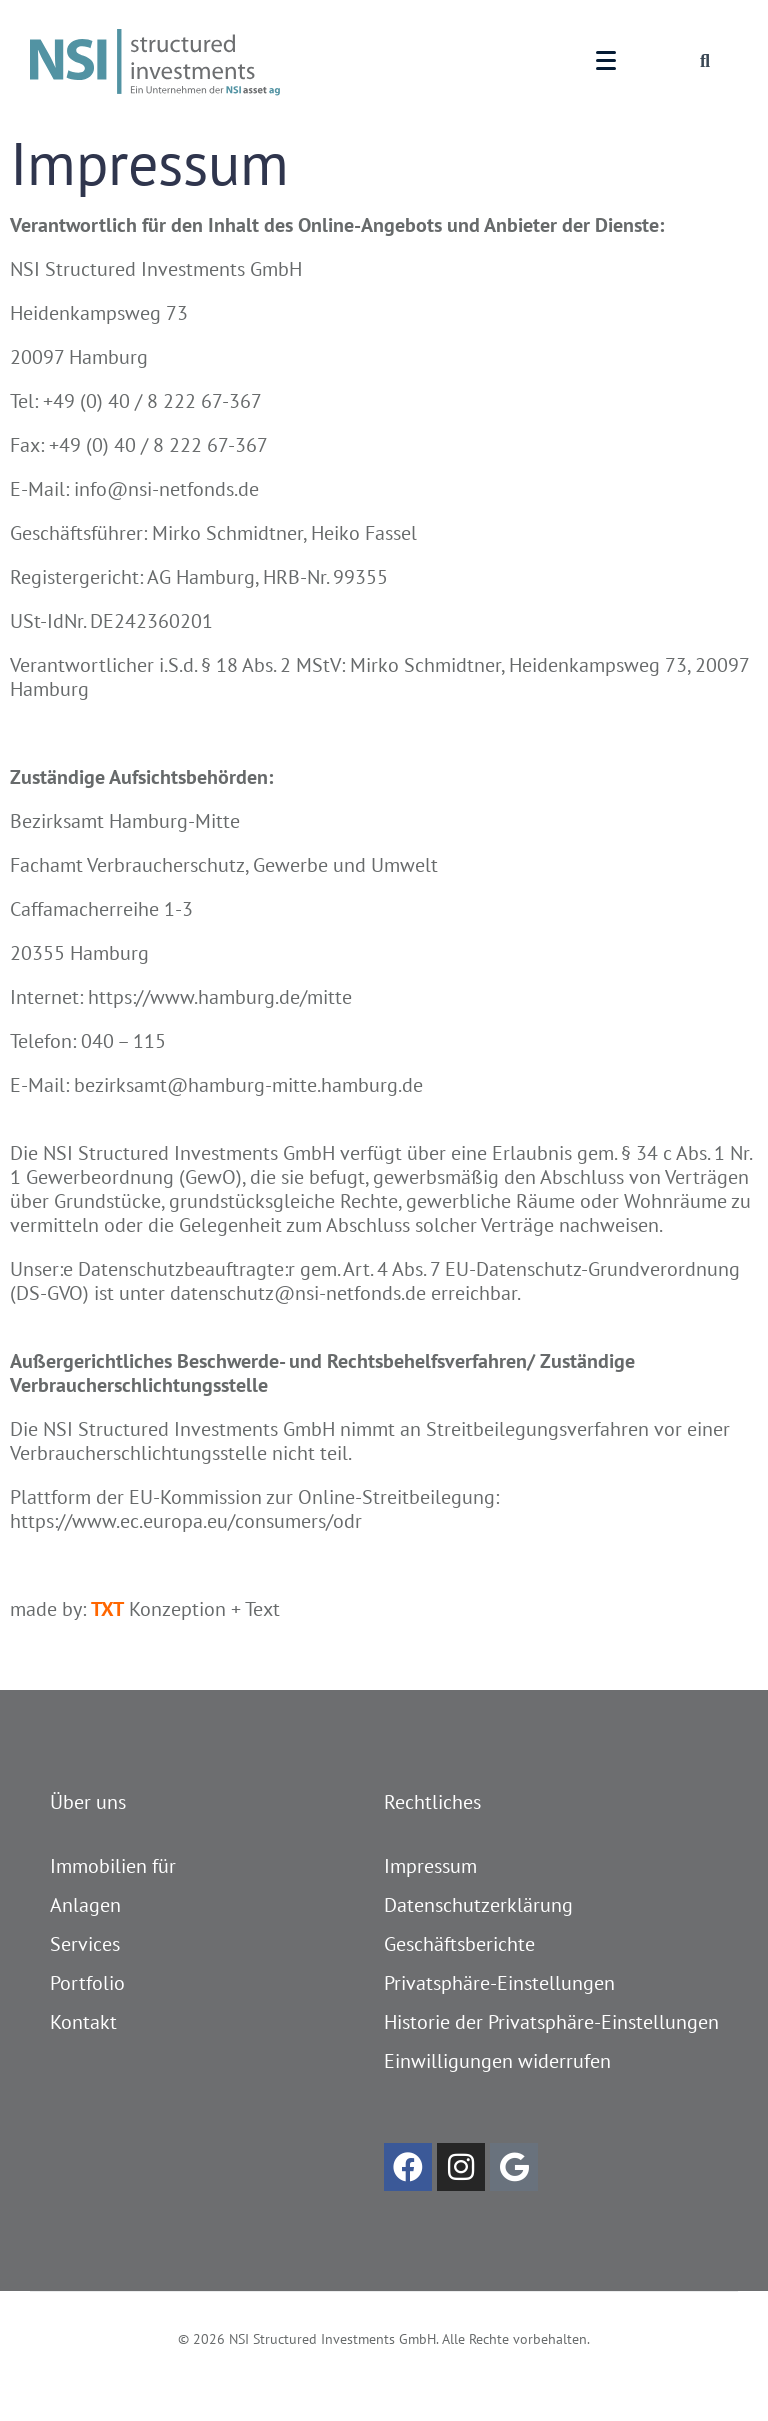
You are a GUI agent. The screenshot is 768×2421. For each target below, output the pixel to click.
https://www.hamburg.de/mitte (220, 997)
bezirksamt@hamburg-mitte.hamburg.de (248, 1085)
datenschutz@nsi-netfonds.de (298, 1293)
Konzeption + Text (185, 1609)
